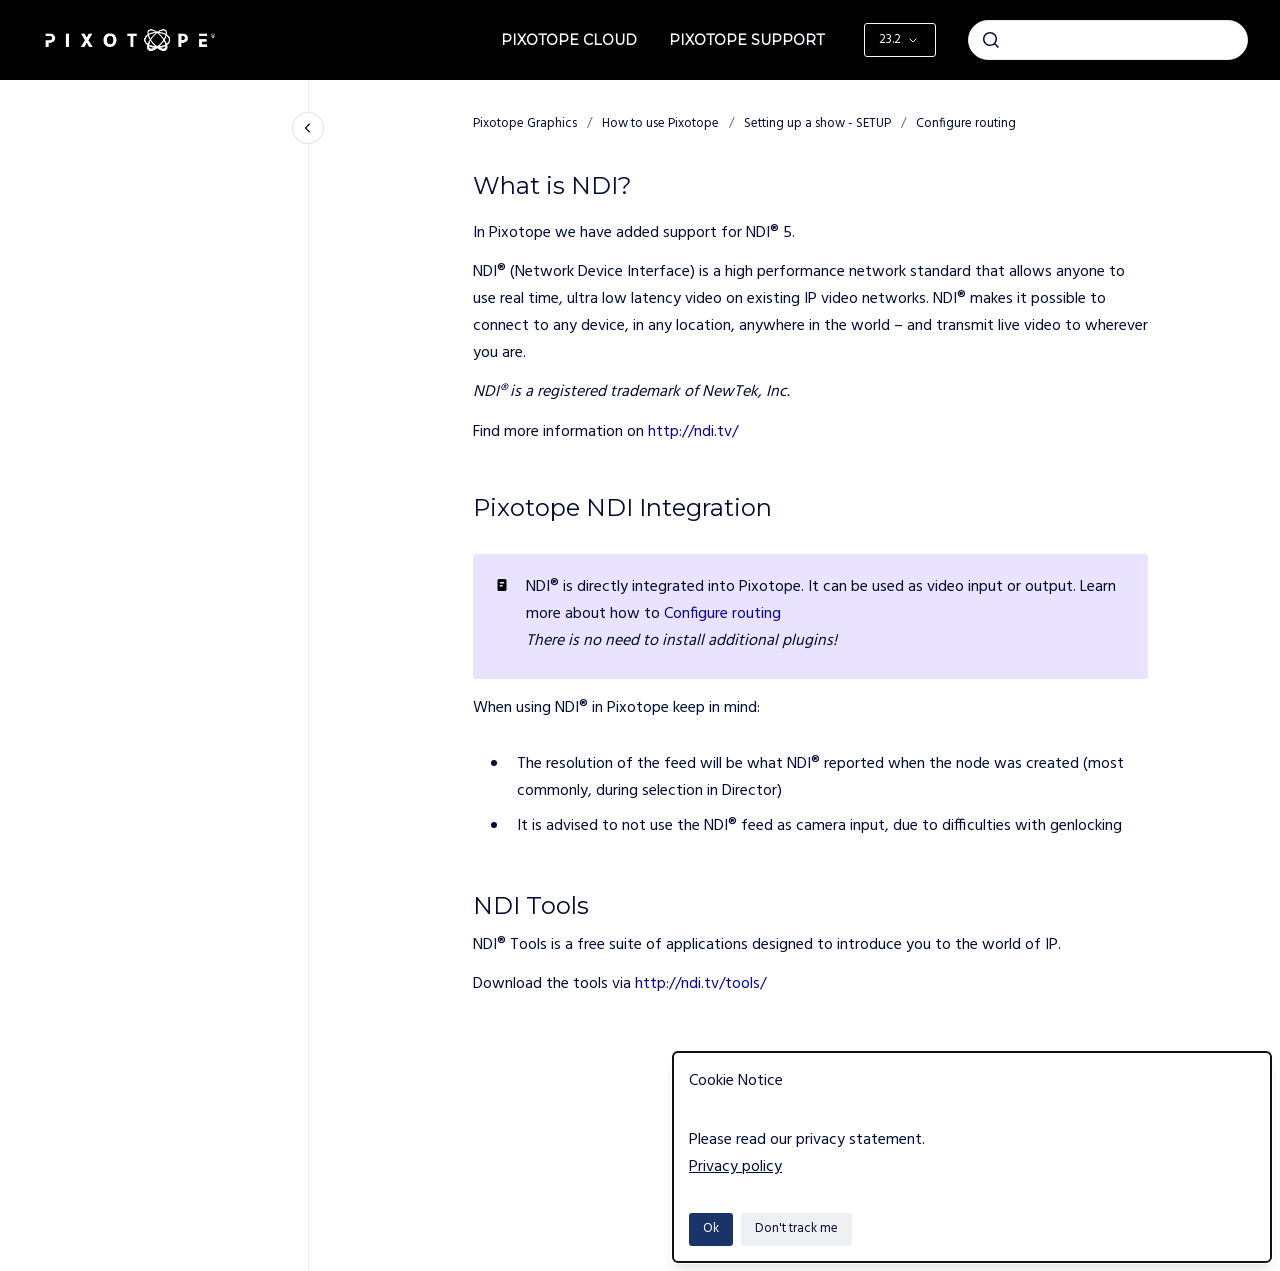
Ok (711, 1228)
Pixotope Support (746, 40)
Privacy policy (735, 1167)
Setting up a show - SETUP (817, 124)
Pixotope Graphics (525, 124)
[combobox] (1108, 40)
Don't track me (796, 1228)
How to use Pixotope (660, 124)
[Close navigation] (308, 128)
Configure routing (966, 124)
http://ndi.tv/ (693, 432)
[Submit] (991, 40)
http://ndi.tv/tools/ (700, 984)
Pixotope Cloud (569, 40)
